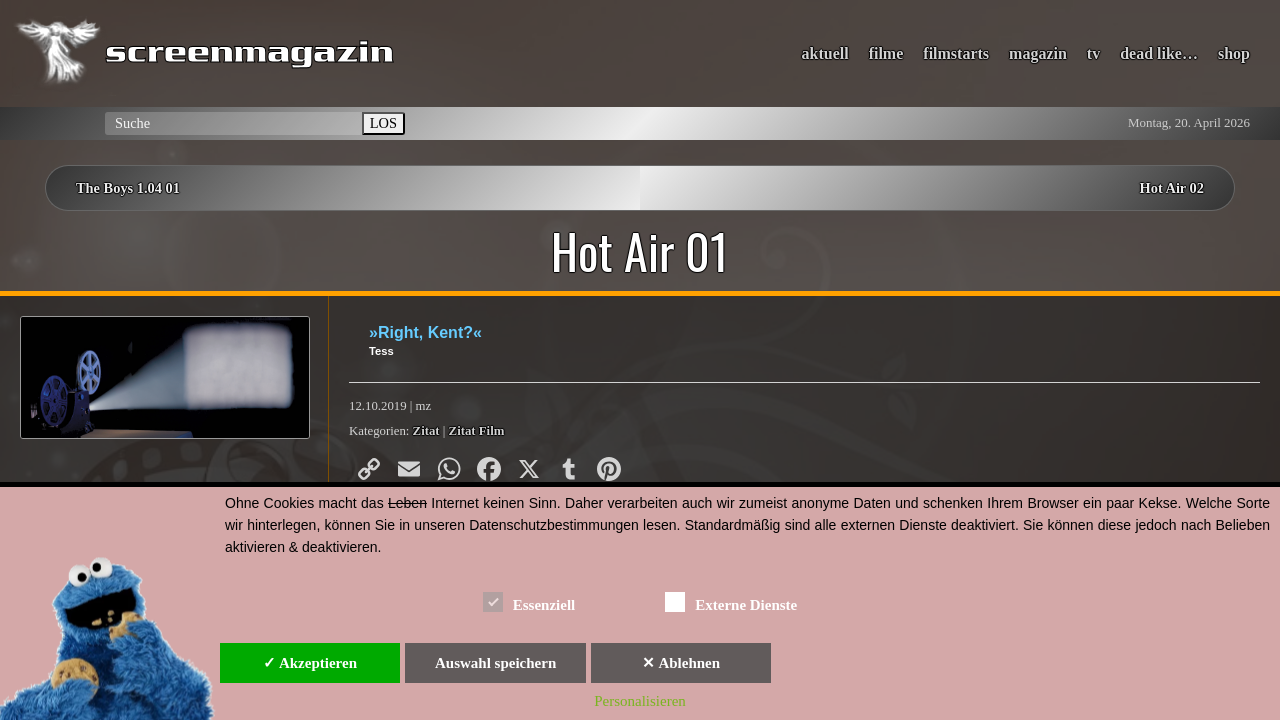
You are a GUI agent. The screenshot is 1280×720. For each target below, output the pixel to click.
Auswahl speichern (495, 663)
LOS (383, 123)
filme (886, 53)
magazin (1038, 53)
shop (1234, 53)
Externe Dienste (731, 601)
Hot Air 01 (640, 251)
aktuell (825, 53)
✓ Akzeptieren (310, 663)
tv (1093, 53)
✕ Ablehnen (681, 663)
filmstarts (956, 53)
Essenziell (529, 601)
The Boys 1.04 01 (128, 188)
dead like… (1159, 53)
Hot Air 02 (1172, 188)
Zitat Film (477, 431)
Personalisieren (640, 701)
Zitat (426, 431)
